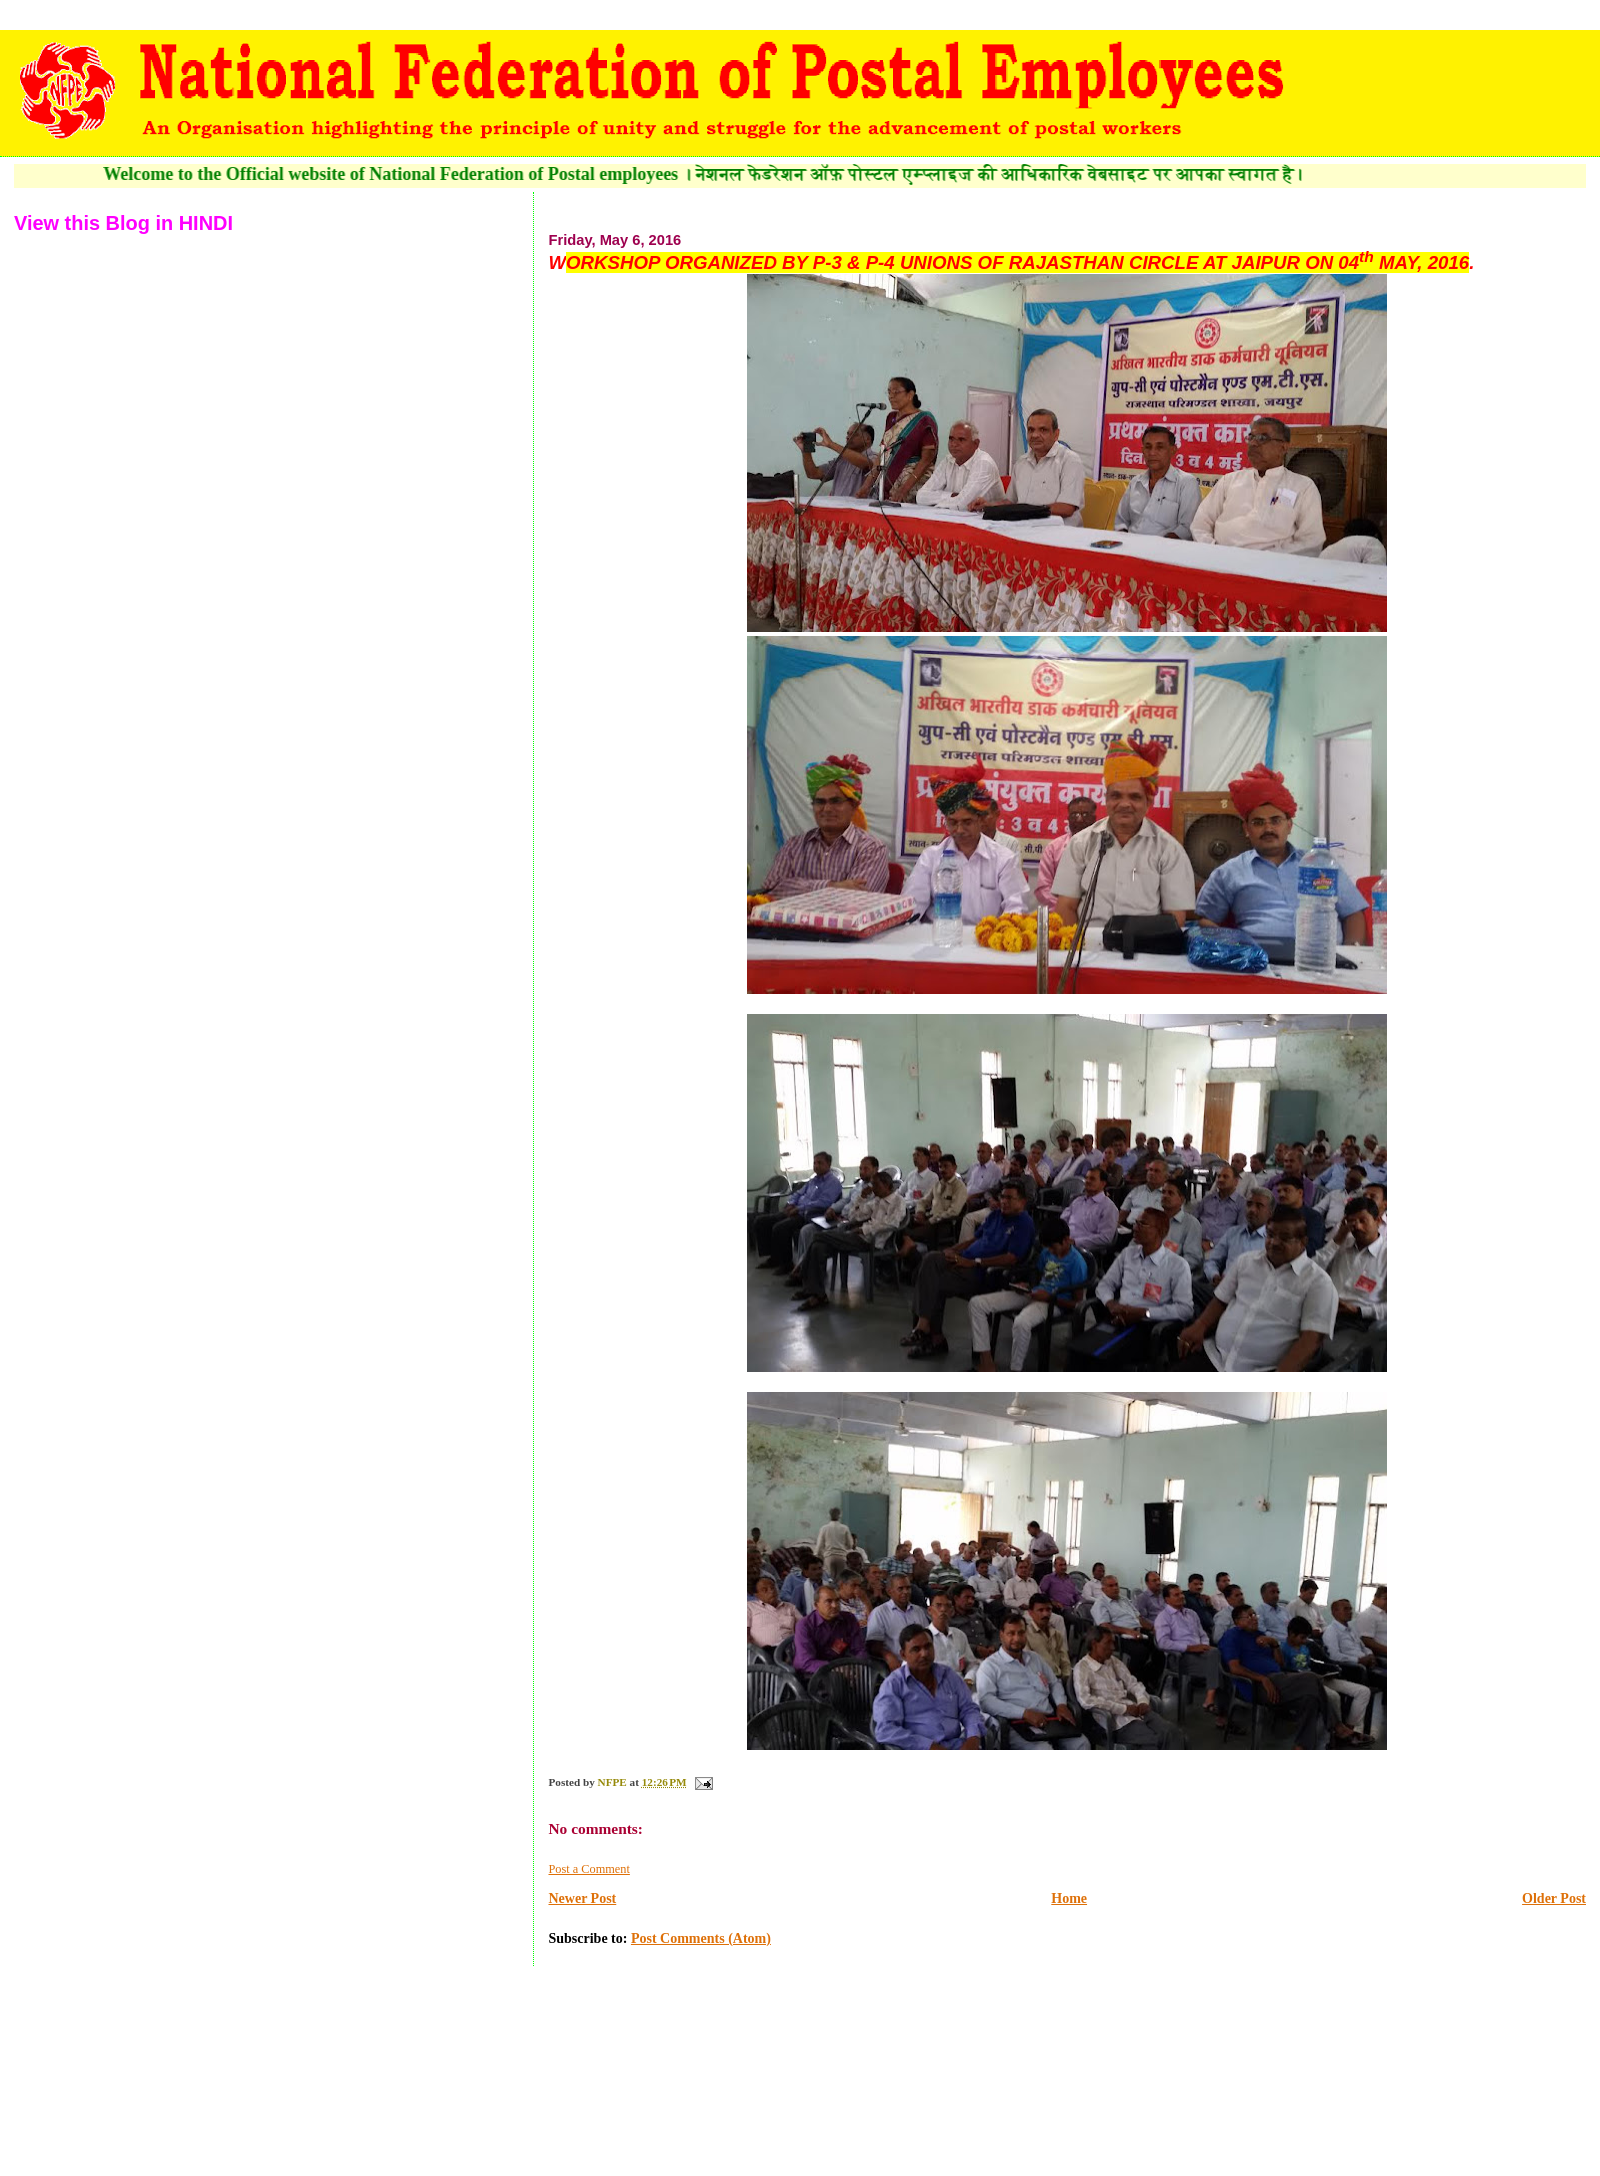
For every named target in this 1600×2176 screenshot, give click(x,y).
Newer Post (582, 1898)
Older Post (1554, 1898)
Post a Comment (588, 1869)
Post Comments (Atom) (701, 1938)
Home (1069, 1898)
